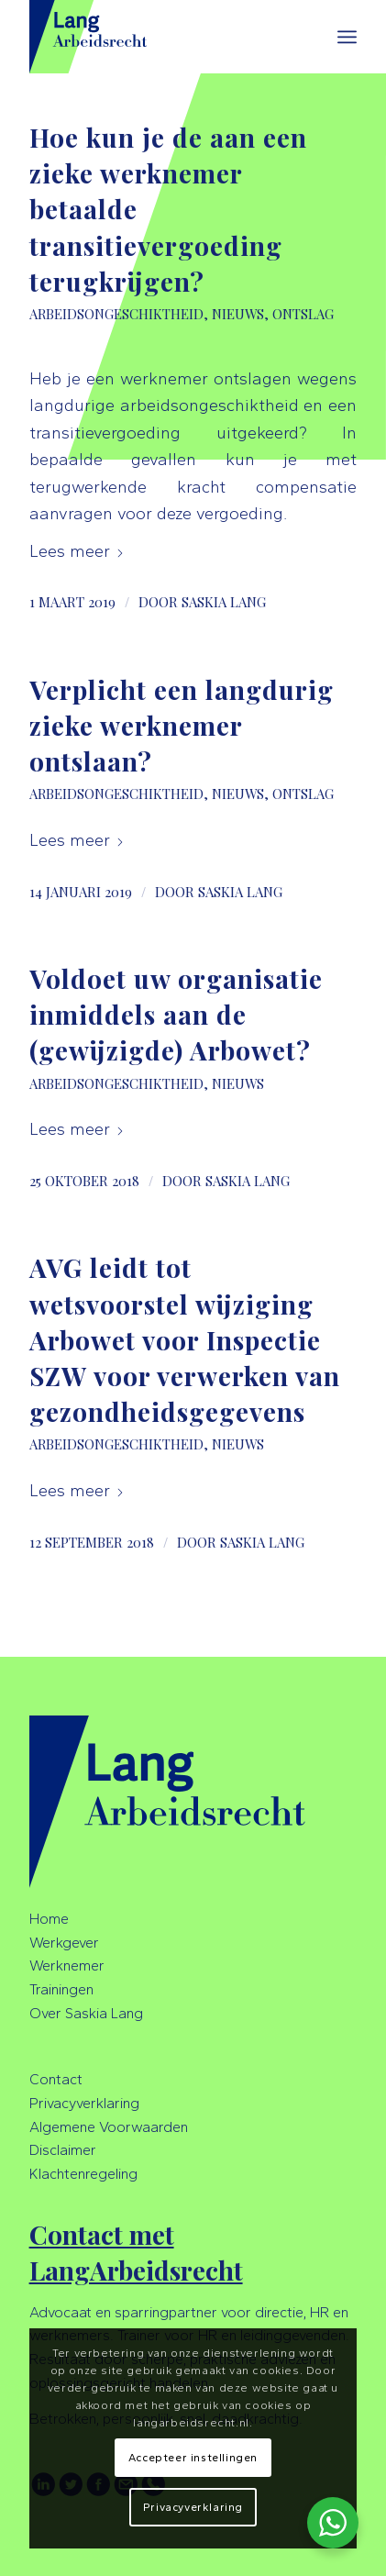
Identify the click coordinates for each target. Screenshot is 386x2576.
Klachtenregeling (83, 2173)
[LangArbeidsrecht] (160, 36)
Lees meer (77, 551)
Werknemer (67, 1965)
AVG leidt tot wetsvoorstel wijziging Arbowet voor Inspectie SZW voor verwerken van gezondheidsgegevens (184, 1339)
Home (49, 1918)
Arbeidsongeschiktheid (116, 314)
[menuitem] (347, 37)
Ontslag (303, 314)
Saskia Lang (224, 602)
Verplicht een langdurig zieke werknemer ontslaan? (181, 725)
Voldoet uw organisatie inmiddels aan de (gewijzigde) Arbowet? (176, 1014)
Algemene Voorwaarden (108, 2127)
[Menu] (347, 37)
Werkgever (64, 1942)
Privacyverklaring (84, 2103)
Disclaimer (62, 2150)
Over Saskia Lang (86, 2013)
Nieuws (238, 314)
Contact (56, 2079)
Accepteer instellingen (193, 2457)
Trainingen (61, 1989)
